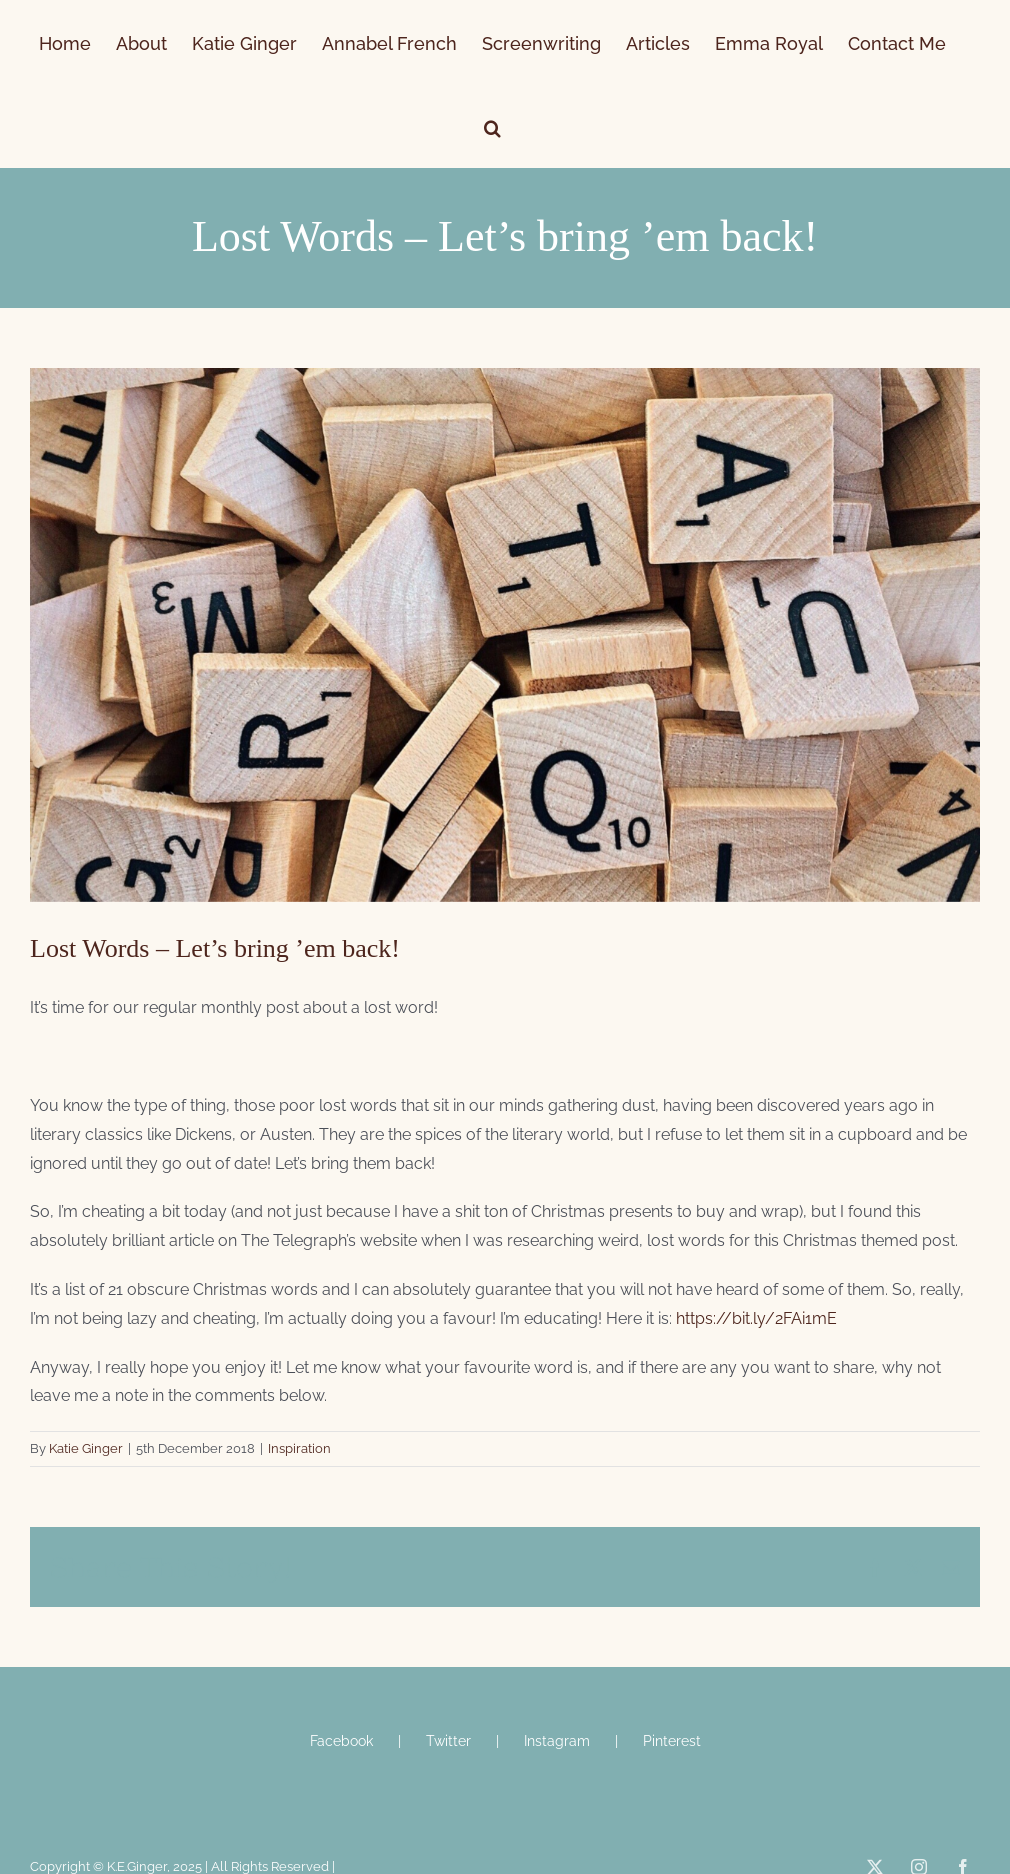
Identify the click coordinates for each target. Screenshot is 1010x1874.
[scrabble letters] (505, 635)
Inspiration (299, 1448)
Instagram (557, 1741)
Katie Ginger (86, 1448)
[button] (492, 126)
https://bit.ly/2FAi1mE (756, 1318)
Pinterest (672, 1741)
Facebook (341, 1741)
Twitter (448, 1741)
